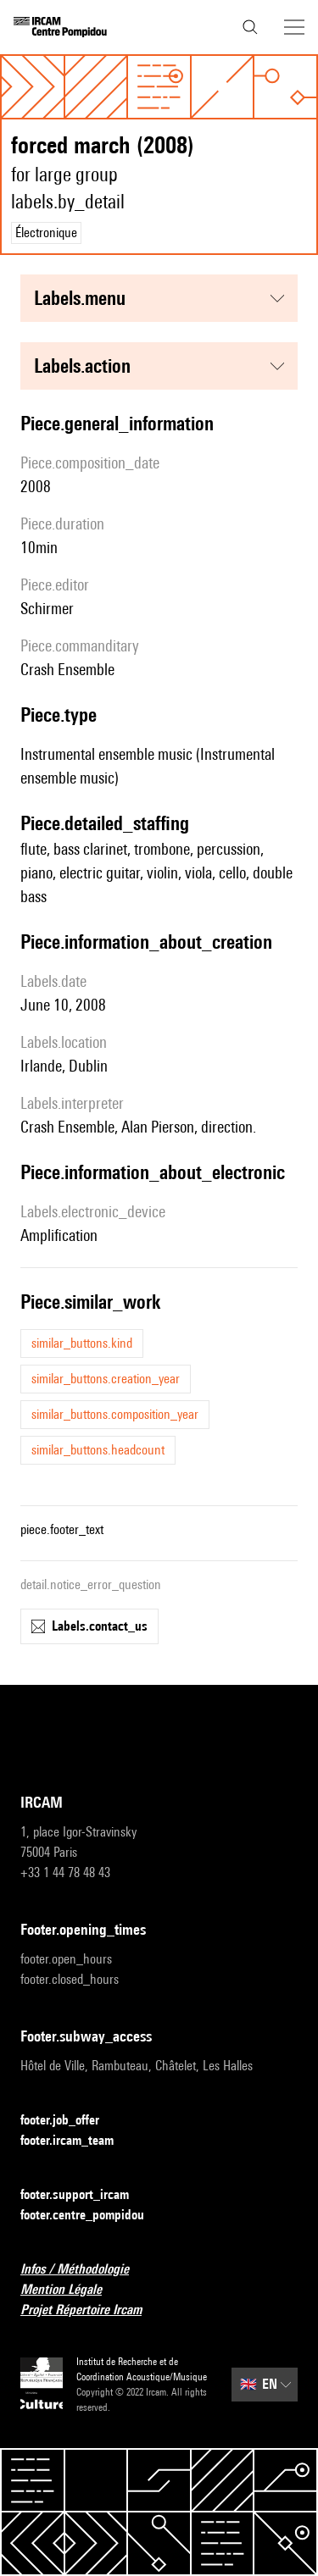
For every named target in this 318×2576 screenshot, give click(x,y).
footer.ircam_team (77, 2141)
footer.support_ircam (84, 2195)
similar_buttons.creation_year (105, 1379)
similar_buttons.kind (81, 1343)
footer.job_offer (70, 2121)
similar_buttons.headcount (98, 1450)
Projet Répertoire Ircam (91, 2310)
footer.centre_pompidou (92, 2215)
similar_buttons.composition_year (114, 1414)
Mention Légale (71, 2290)
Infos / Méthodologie (84, 2270)
